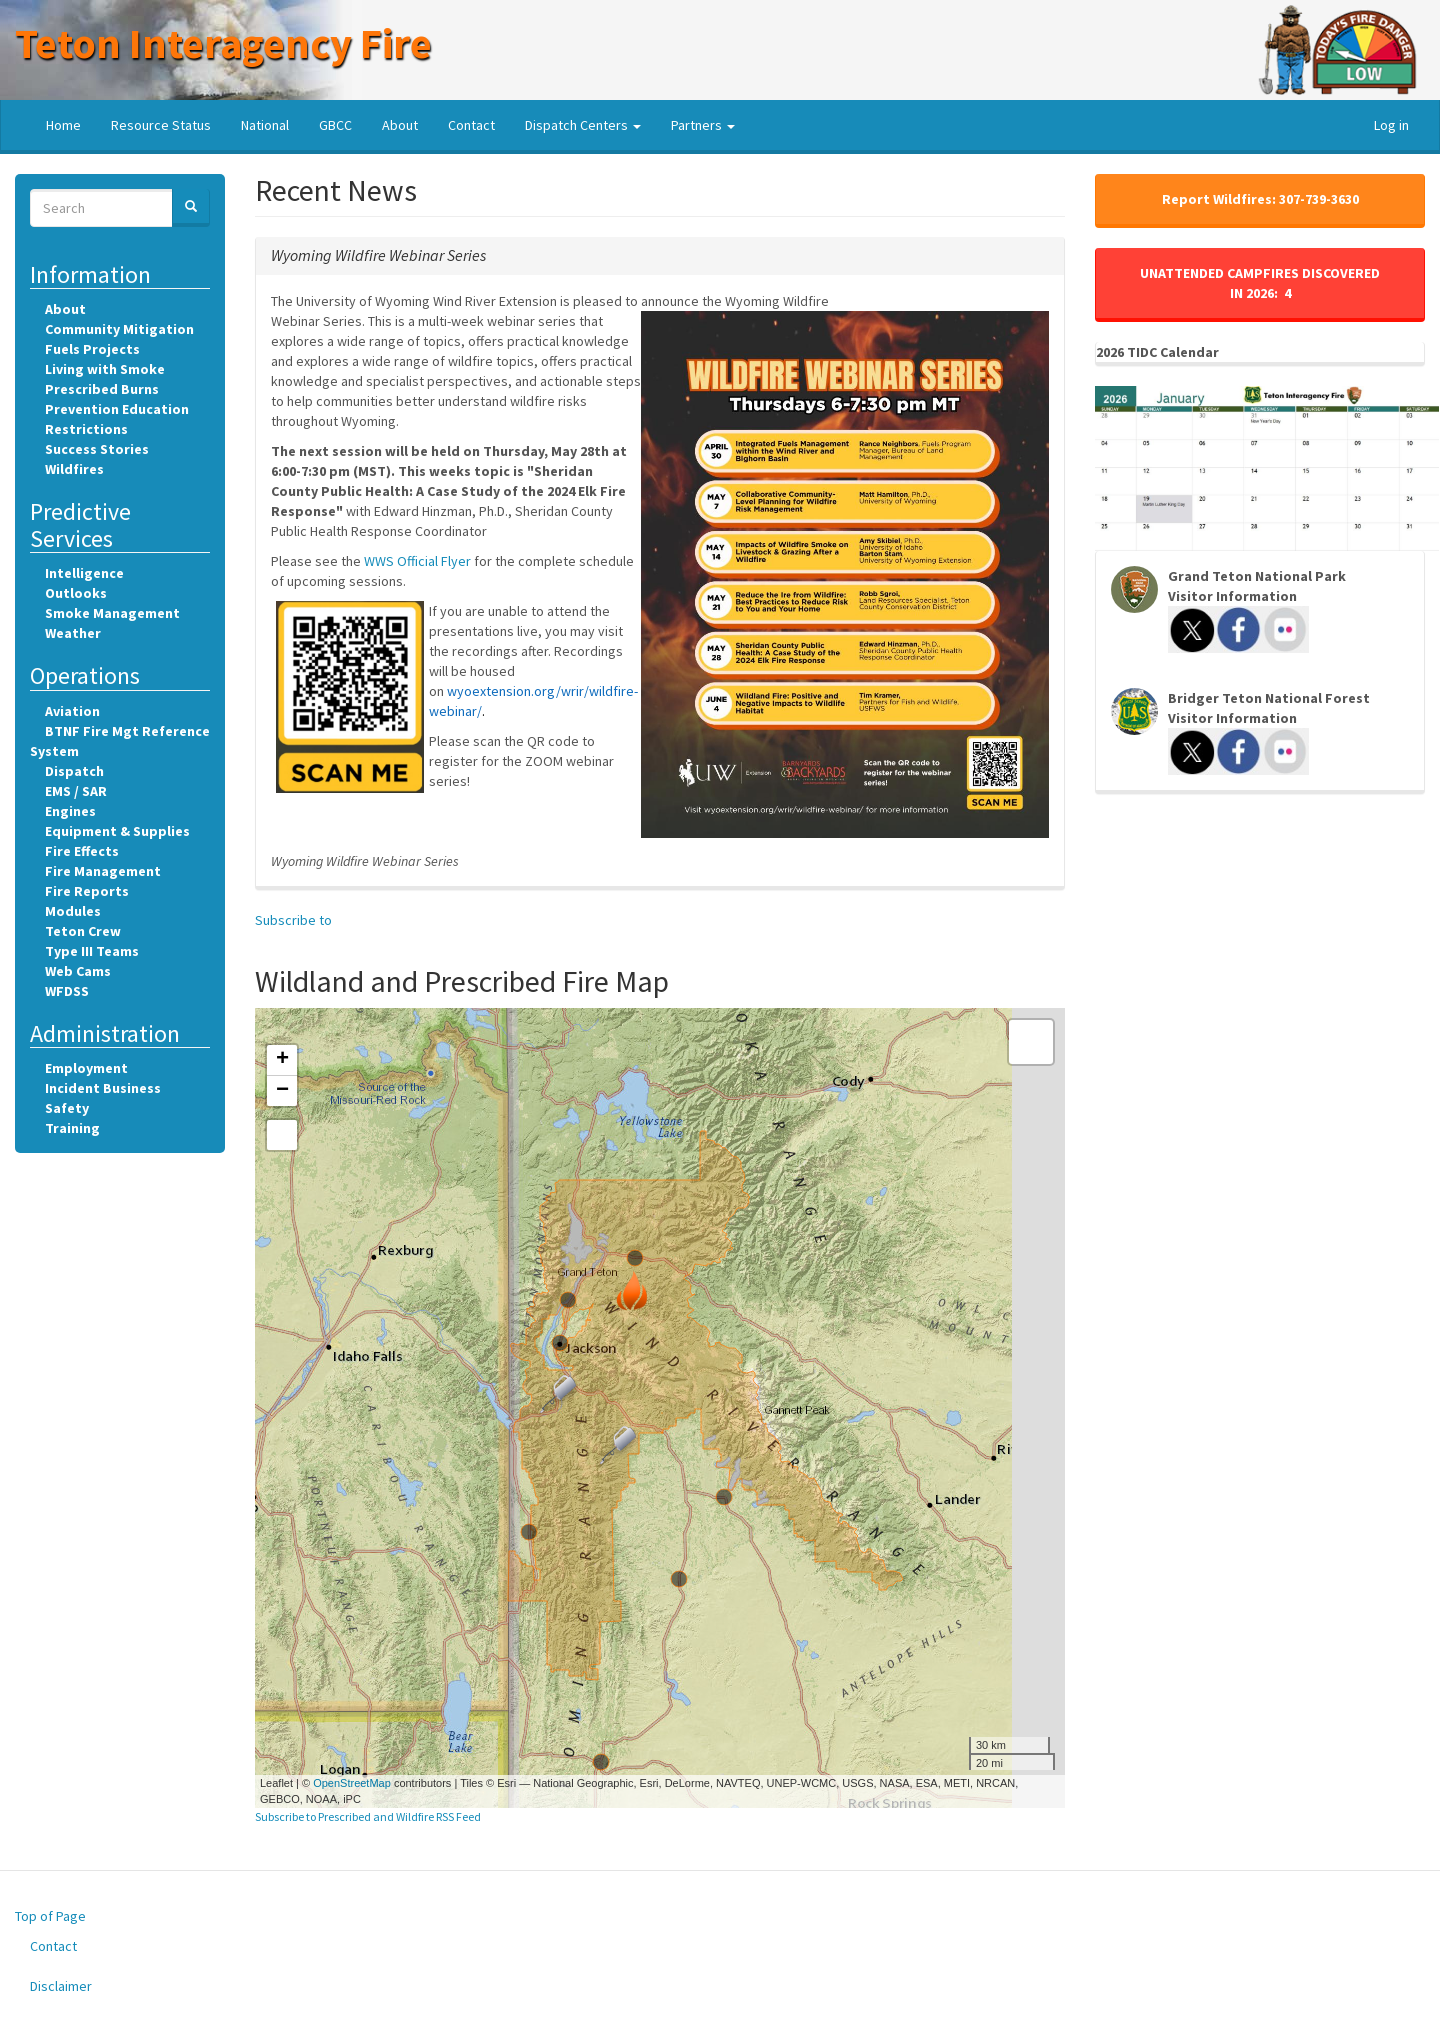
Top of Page (50, 1916)
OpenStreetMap (352, 1783)
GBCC (335, 125)
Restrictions (86, 429)
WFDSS (67, 991)
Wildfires (74, 469)
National (265, 125)
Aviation (72, 711)
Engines (70, 811)
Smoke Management (112, 613)
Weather (73, 633)
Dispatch (74, 771)
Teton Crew (83, 931)
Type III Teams (92, 951)
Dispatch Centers (583, 125)
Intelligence (84, 573)
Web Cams (78, 971)
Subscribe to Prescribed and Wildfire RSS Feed (368, 1816)
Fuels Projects (92, 349)
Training (72, 1128)
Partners (703, 125)
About (400, 125)
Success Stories (97, 449)
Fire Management (103, 871)
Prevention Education (117, 409)
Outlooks (76, 593)
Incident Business (103, 1088)
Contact (471, 125)
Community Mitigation (119, 329)
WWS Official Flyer (417, 561)
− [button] (282, 1091)
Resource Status (161, 125)
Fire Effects (82, 851)
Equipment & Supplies (117, 831)
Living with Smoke (105, 369)
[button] (378, 255)
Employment (86, 1068)
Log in (1391, 125)
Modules (73, 911)
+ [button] (282, 1060)
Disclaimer (61, 1986)
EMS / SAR (76, 791)
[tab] (660, 256)
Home (63, 125)
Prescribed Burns (102, 389)
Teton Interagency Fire (223, 43)
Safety (67, 1108)
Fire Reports (87, 891)
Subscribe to (293, 920)
